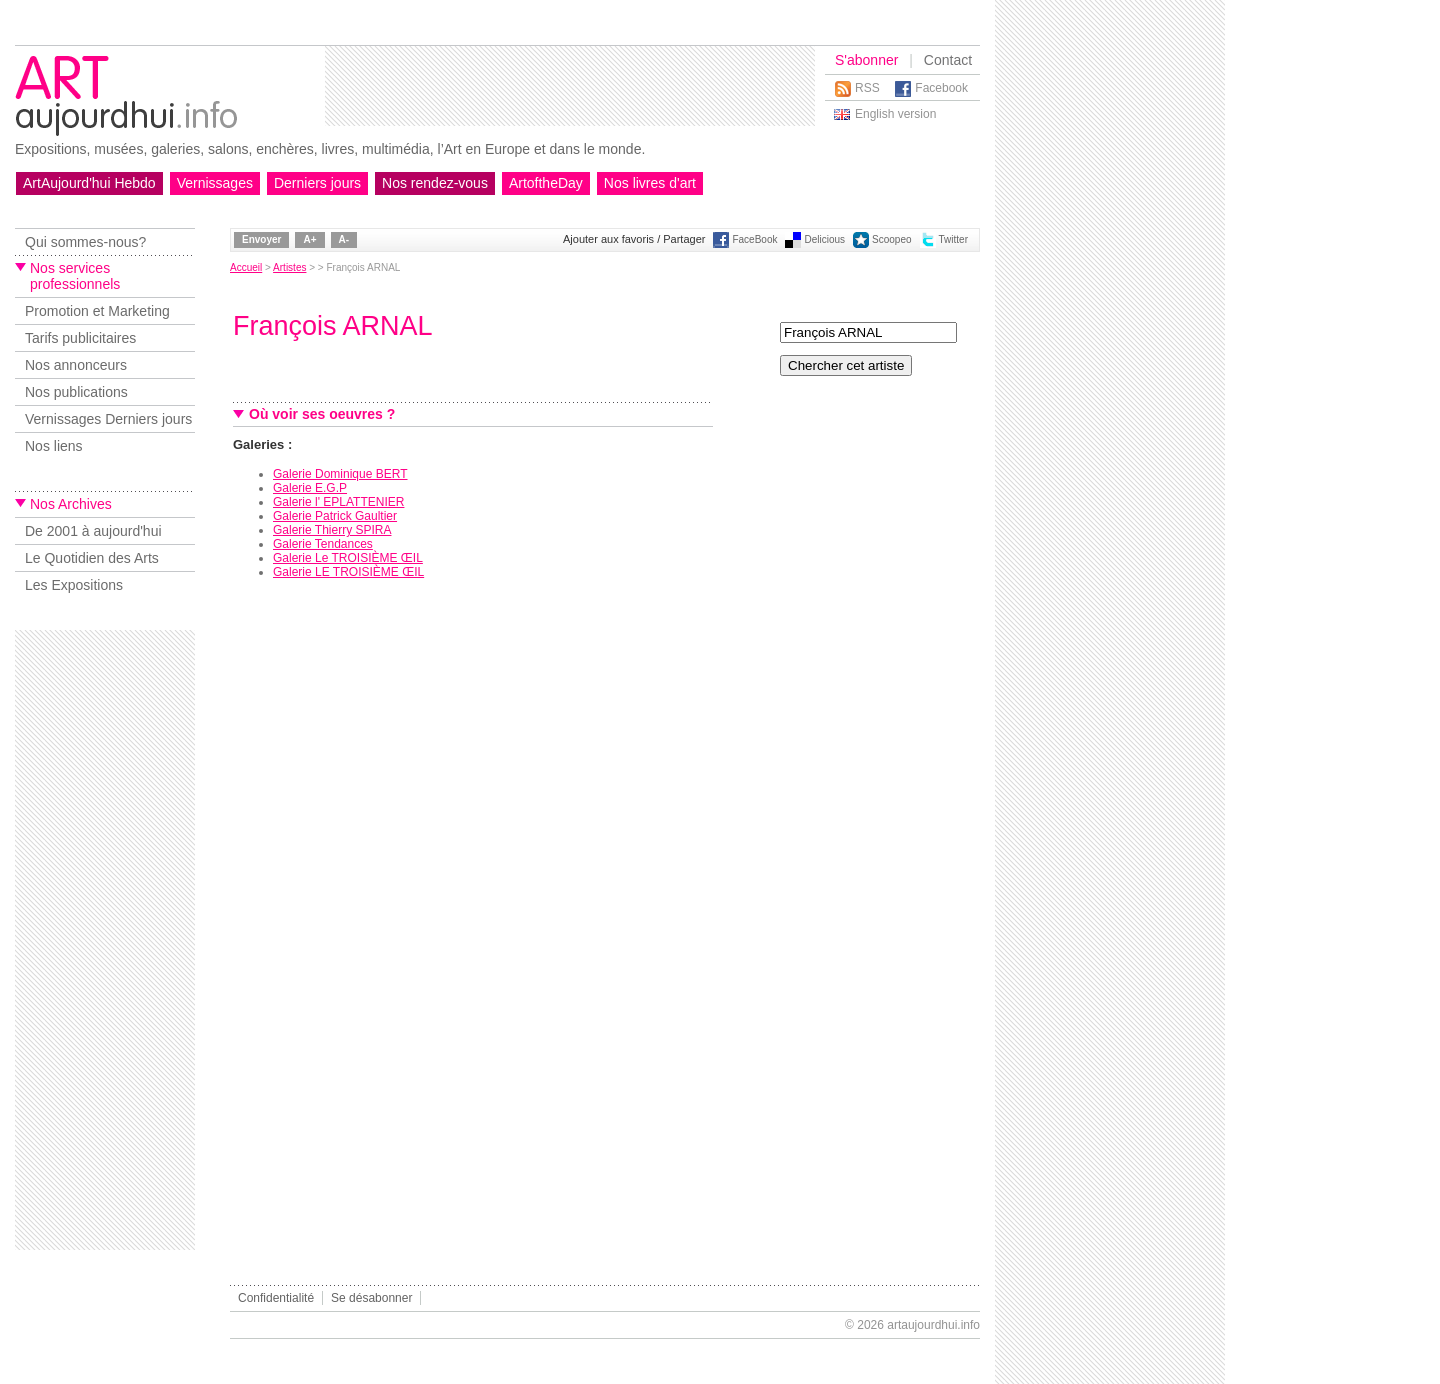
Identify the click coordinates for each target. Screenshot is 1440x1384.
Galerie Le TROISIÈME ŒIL (348, 558)
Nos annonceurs (76, 365)
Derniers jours (317, 183)
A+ (309, 239)
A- (344, 239)
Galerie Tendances (323, 544)
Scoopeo (891, 239)
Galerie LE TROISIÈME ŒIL (348, 572)
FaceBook (754, 239)
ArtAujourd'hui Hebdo (89, 183)
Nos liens (54, 446)
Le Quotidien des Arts (92, 558)
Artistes (289, 267)
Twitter (953, 239)
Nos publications (76, 392)
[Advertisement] (570, 86)
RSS (867, 88)
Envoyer (261, 239)
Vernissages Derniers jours (108, 419)
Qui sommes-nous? (85, 242)
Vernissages (215, 183)
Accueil (246, 267)
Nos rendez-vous (435, 183)
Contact (948, 60)
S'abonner (866, 60)
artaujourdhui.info (933, 1325)
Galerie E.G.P (310, 488)
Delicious (824, 239)
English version (895, 114)
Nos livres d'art (650, 183)
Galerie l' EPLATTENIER (338, 502)
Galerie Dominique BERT (340, 474)
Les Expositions (74, 585)
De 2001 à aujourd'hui (93, 531)
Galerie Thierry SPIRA (332, 530)
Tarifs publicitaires (80, 338)
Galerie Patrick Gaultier (335, 516)
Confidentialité (276, 1298)
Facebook (941, 88)
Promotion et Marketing (97, 311)
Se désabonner (371, 1298)
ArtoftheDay (546, 183)
